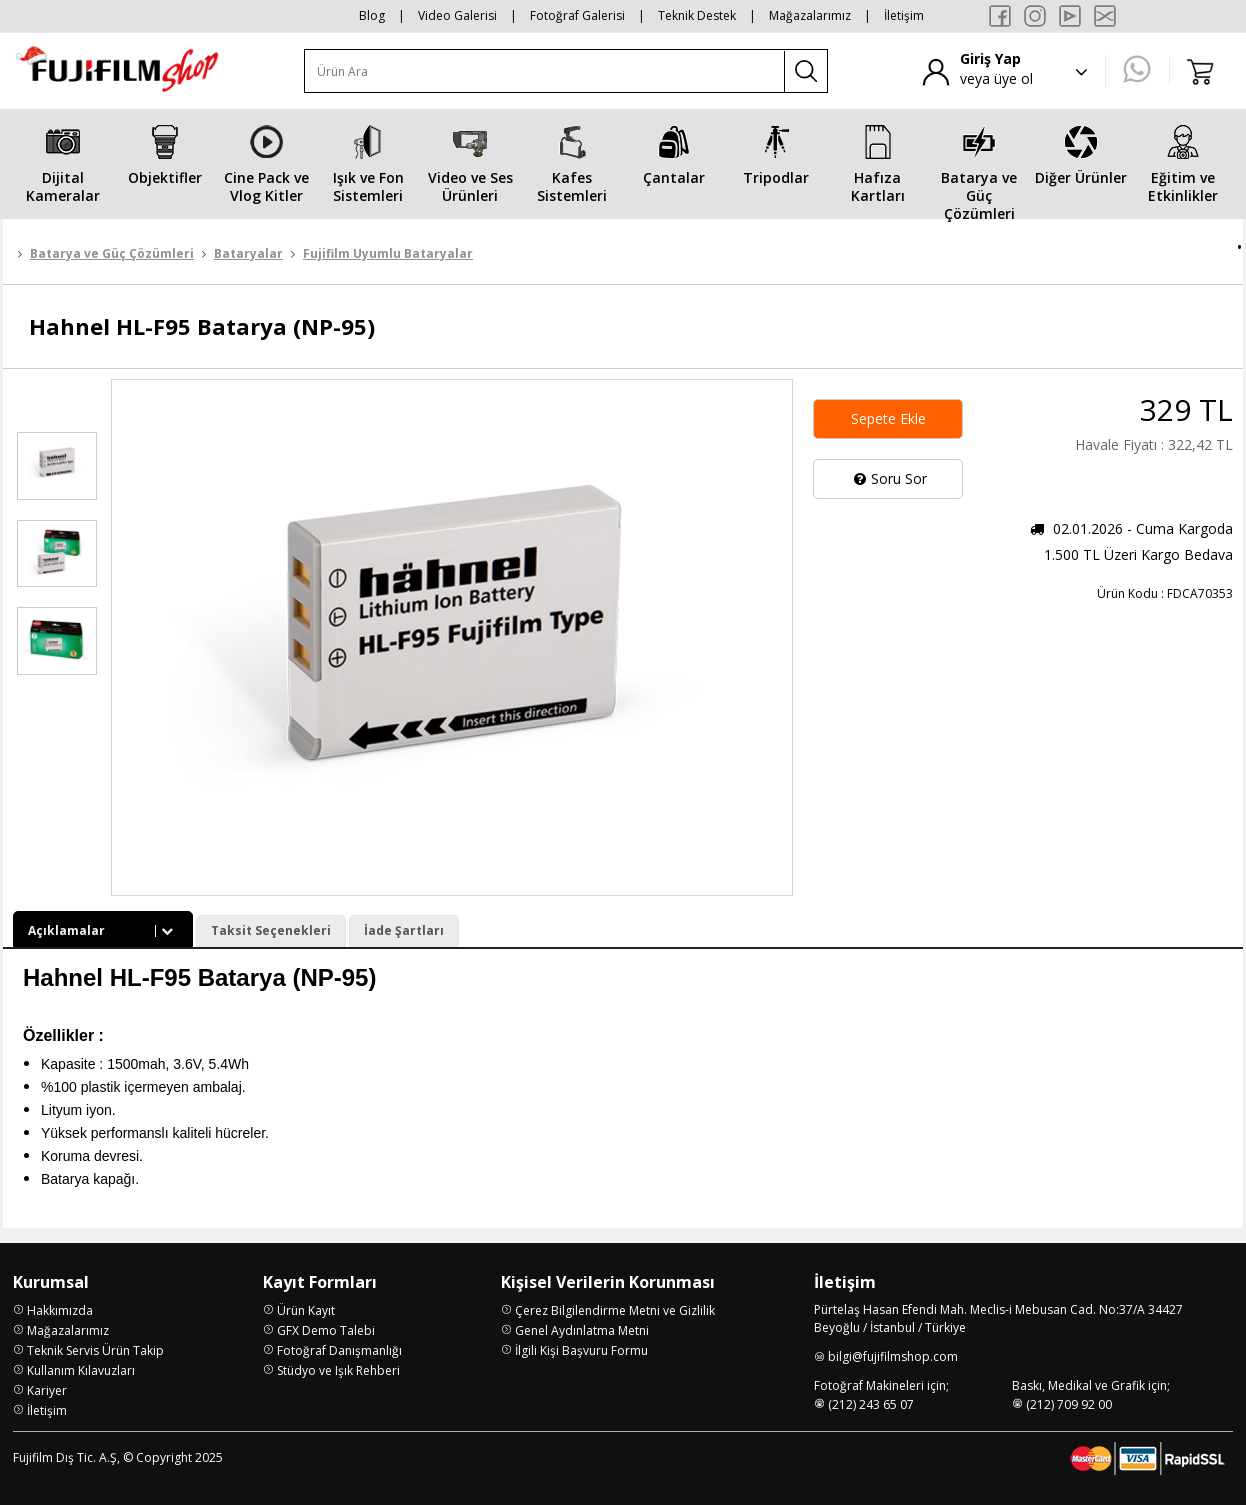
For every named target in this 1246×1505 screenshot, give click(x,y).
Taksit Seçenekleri (271, 930)
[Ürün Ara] (545, 71)
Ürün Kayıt (306, 1310)
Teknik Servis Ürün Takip (95, 1350)
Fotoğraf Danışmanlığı (339, 1350)
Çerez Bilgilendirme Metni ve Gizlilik (615, 1310)
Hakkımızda (60, 1310)
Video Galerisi (457, 15)
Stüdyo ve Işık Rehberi (338, 1370)
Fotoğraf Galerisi (577, 15)
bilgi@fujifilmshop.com (893, 1356)
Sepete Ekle (888, 418)
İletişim (904, 15)
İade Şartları (404, 930)
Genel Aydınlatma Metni (582, 1330)
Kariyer (47, 1390)
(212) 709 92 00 (1069, 1404)
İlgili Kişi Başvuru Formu (581, 1350)
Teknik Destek (697, 15)
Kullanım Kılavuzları (81, 1370)
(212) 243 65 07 (871, 1404)
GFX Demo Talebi (326, 1330)
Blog (372, 15)
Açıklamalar (103, 930)
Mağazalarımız (810, 15)
